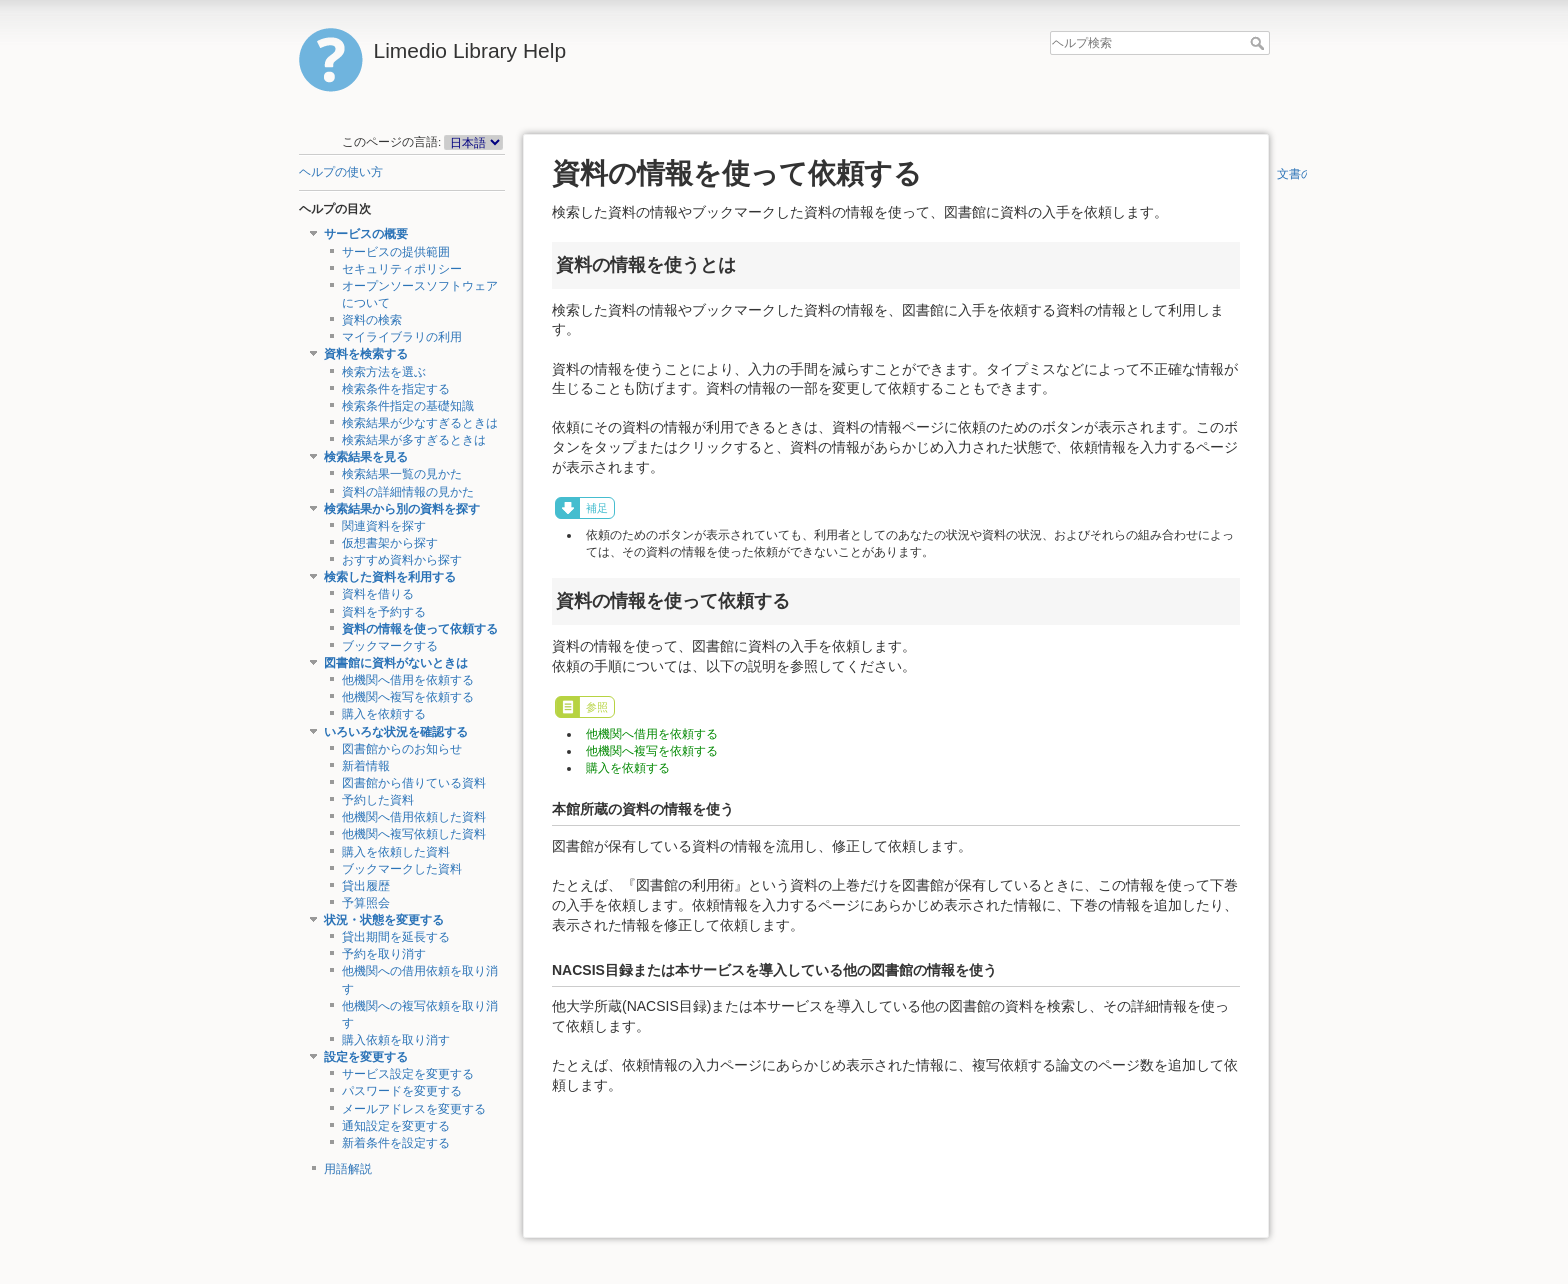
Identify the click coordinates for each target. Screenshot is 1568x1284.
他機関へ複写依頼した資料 (414, 834)
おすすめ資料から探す (402, 560)
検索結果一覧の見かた (402, 474)
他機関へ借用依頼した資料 (414, 817)
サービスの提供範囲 (396, 252)
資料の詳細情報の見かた (408, 492)
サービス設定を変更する (408, 1074)
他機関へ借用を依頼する (408, 680)
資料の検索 (372, 320)
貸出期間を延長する (396, 937)
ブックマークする (390, 646)
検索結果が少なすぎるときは (420, 423)
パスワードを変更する (402, 1091)
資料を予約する (384, 612)
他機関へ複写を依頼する (408, 697)
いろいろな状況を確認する (396, 732)
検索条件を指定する (396, 389)
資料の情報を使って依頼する (420, 629)
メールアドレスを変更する (414, 1109)
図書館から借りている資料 (414, 783)
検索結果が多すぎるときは (414, 440)
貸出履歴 (366, 886)
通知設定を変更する (396, 1126)
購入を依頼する (384, 714)
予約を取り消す (384, 954)
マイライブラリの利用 (402, 337)
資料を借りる (378, 594)
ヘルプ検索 (1259, 43)
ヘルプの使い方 (341, 172)
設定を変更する (366, 1057)
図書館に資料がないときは (396, 663)
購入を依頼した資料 (396, 852)
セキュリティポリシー (402, 269)
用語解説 (348, 1169)
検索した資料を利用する (390, 577)
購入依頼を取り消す (396, 1040)
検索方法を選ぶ (384, 372)
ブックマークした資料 (402, 869)
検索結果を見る (366, 457)
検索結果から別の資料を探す (402, 509)
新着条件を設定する (396, 1143)
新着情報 (366, 766)
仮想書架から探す (390, 543)
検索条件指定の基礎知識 (408, 406)
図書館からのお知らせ (402, 749)
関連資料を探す (384, 526)
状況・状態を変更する (384, 920)
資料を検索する (366, 354)
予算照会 (366, 903)
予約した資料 (378, 800)
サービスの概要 (366, 234)
